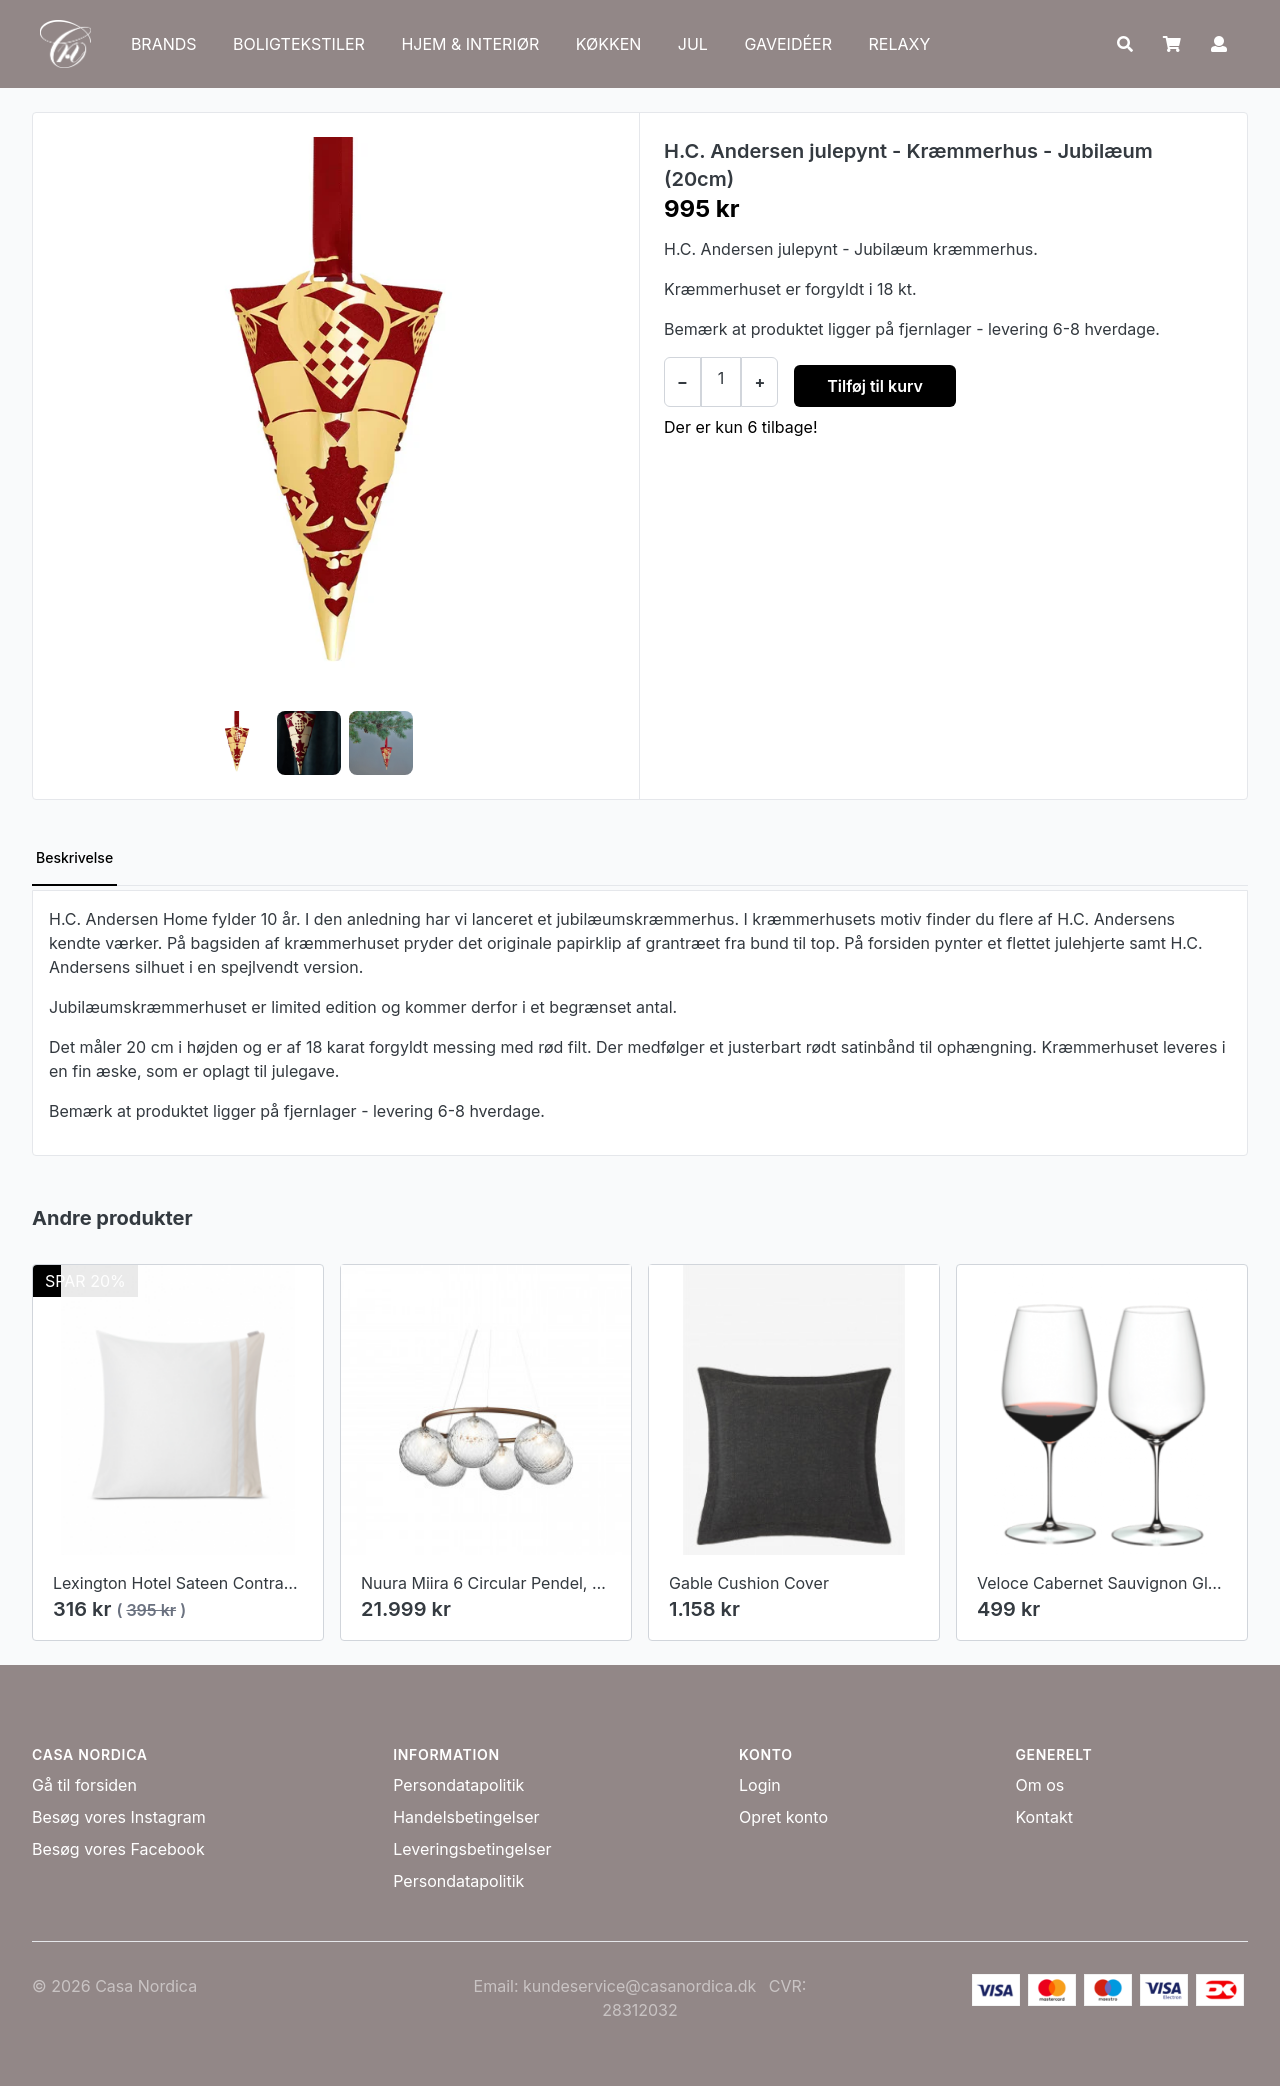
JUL (693, 44)
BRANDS (164, 44)
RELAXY (899, 44)
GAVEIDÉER (788, 44)
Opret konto (783, 1817)
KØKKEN (609, 44)
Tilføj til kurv (875, 386)
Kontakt (1043, 1817)
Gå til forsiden (84, 1785)
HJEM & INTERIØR (470, 44)
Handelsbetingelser (466, 1817)
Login (760, 1785)
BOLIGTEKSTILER (299, 44)
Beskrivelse (74, 857)
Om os (1039, 1785)
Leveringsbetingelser (472, 1849)
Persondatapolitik (458, 1785)
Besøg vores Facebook (118, 1849)
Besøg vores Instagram (119, 1817)
